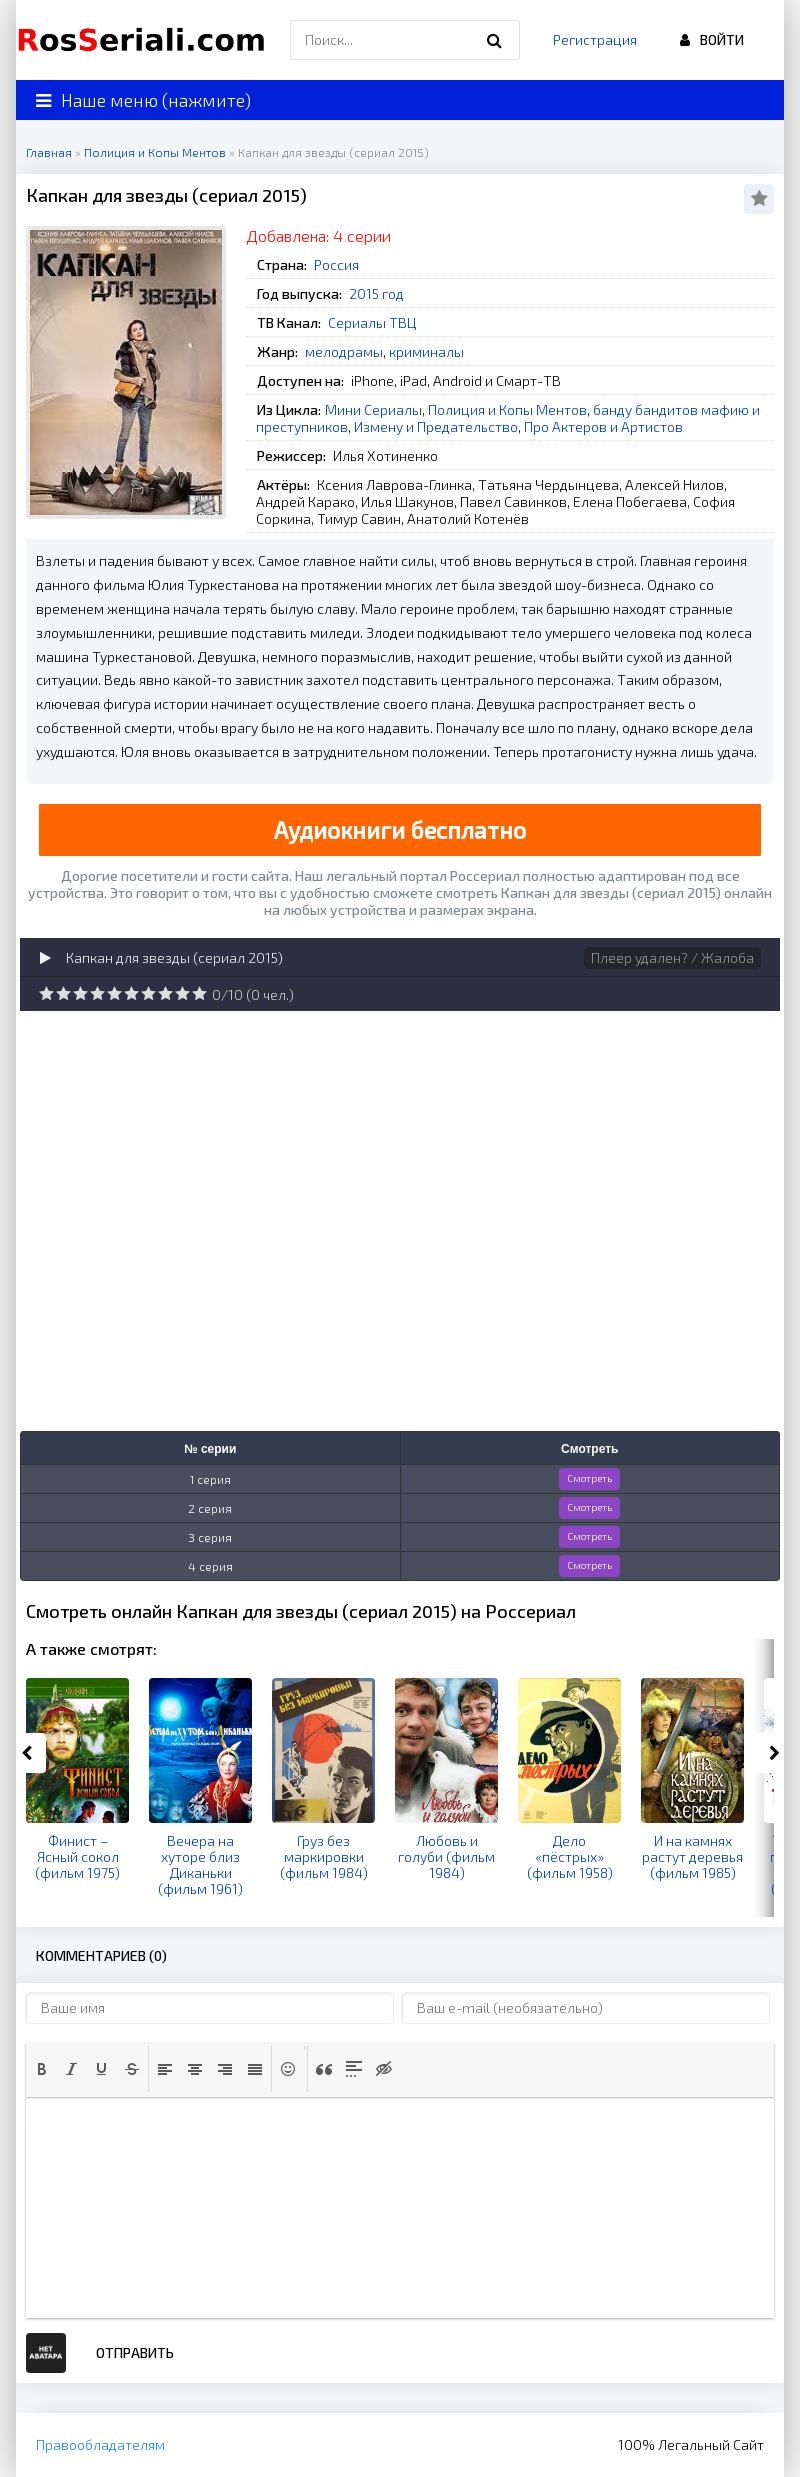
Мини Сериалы (373, 409)
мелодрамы (344, 351)
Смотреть (589, 1478)
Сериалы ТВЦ (372, 322)
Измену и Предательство (436, 426)
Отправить (135, 2352)
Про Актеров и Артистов (603, 426)
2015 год (376, 293)
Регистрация (595, 39)
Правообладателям (100, 2444)
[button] (42, 2069)
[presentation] (42, 2069)
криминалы (426, 351)
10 (199, 993)
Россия (336, 264)
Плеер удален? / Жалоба (672, 957)
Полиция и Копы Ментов (507, 409)
